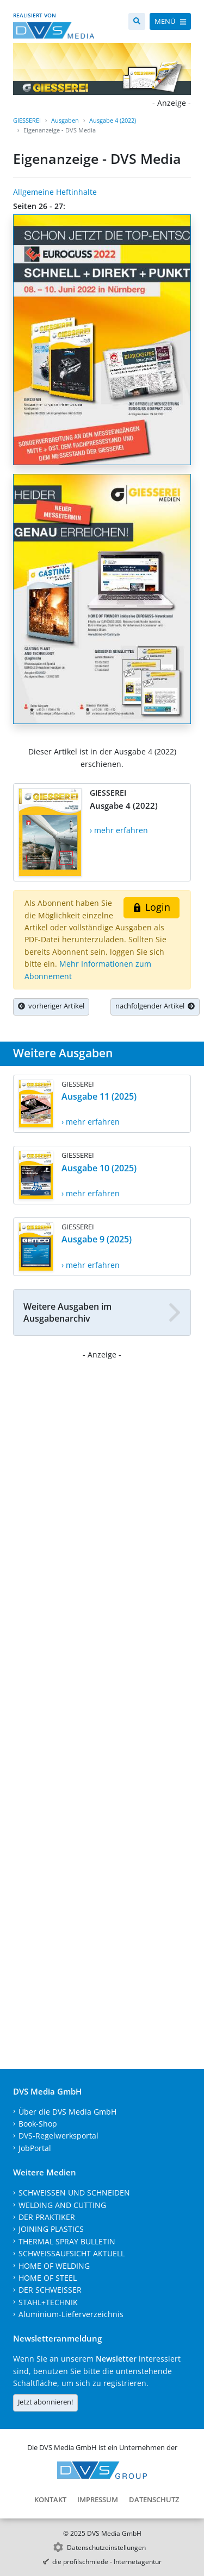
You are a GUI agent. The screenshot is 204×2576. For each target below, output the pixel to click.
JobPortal (34, 2148)
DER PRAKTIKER (46, 2217)
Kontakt (50, 2499)
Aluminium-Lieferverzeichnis (70, 2314)
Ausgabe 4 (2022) (112, 120)
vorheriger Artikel (51, 1006)
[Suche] (136, 21)
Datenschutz (154, 2499)
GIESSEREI (27, 120)
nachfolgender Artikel (155, 1006)
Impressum (97, 2499)
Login (151, 906)
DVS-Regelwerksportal (58, 2135)
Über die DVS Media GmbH (67, 2112)
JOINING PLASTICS (51, 2229)
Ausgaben (65, 120)
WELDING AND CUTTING (62, 2205)
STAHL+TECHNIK (48, 2302)
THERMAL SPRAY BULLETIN (66, 2241)
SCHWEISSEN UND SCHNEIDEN (74, 2192)
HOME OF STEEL (47, 2278)
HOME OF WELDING (54, 2266)
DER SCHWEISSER (50, 2290)
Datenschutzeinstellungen (106, 2547)
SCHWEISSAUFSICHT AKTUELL (71, 2253)
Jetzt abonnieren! (45, 2402)
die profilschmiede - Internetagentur (107, 2561)
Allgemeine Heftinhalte (55, 192)
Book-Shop (37, 2123)
